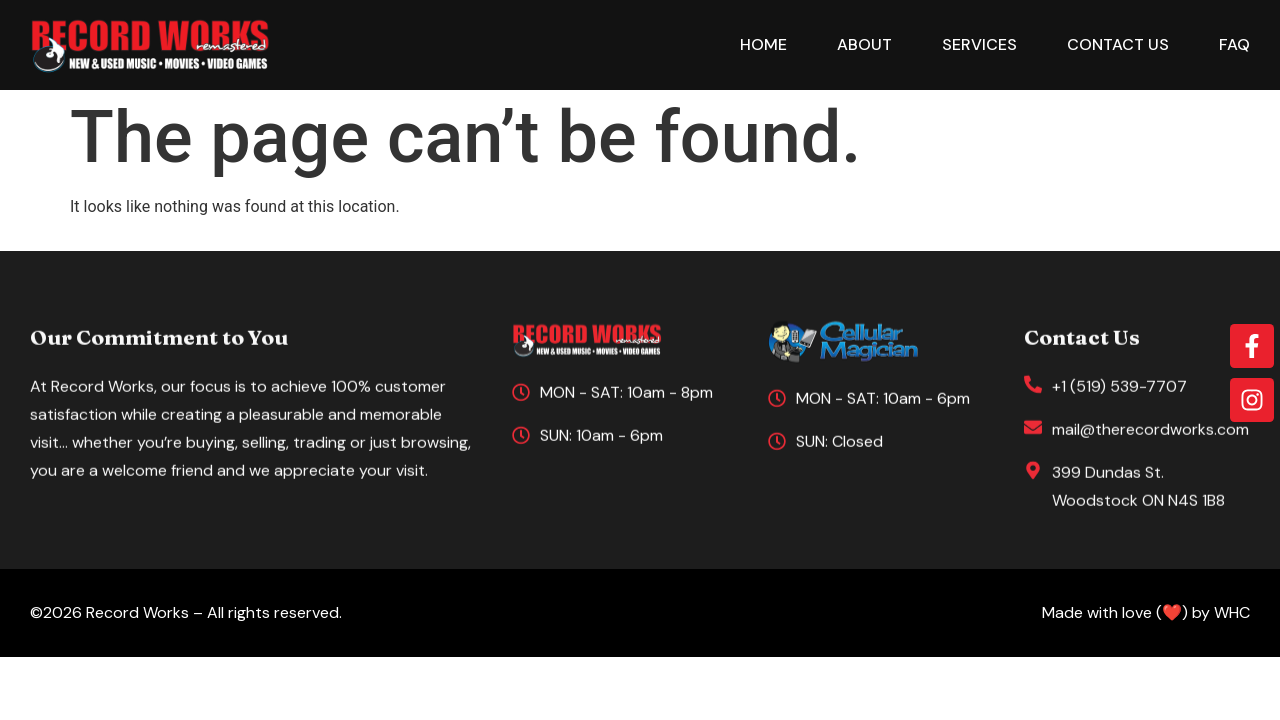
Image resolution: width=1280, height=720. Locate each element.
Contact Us (1118, 44)
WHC (1232, 612)
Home (763, 44)
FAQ (1234, 44)
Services (979, 44)
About (864, 44)
